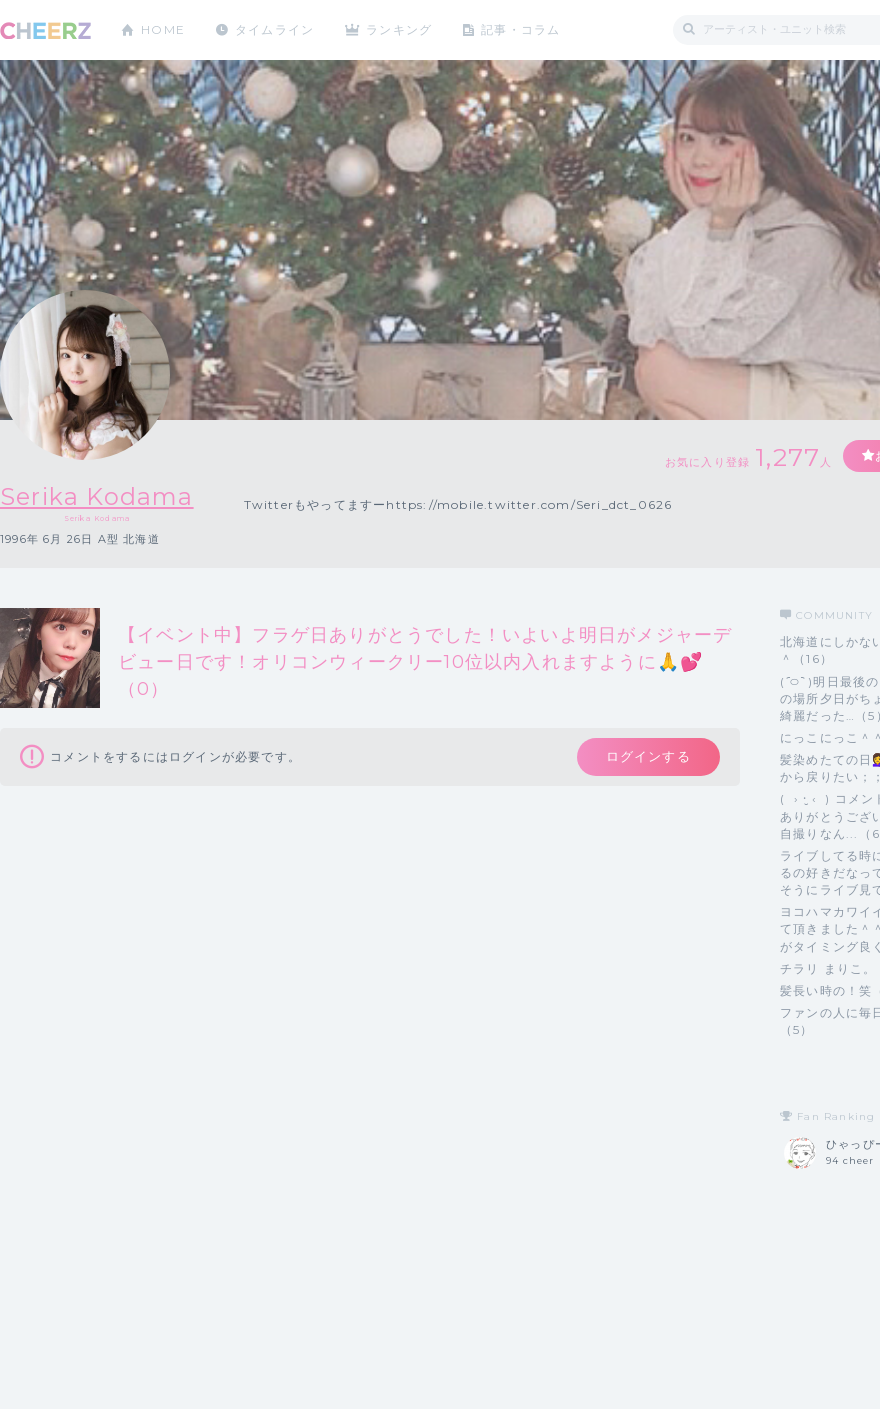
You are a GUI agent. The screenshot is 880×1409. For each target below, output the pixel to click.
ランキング (401, 29)
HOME (163, 29)
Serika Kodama (97, 496)
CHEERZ (45, 30)
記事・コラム (522, 29)
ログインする (647, 757)
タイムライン (274, 29)
